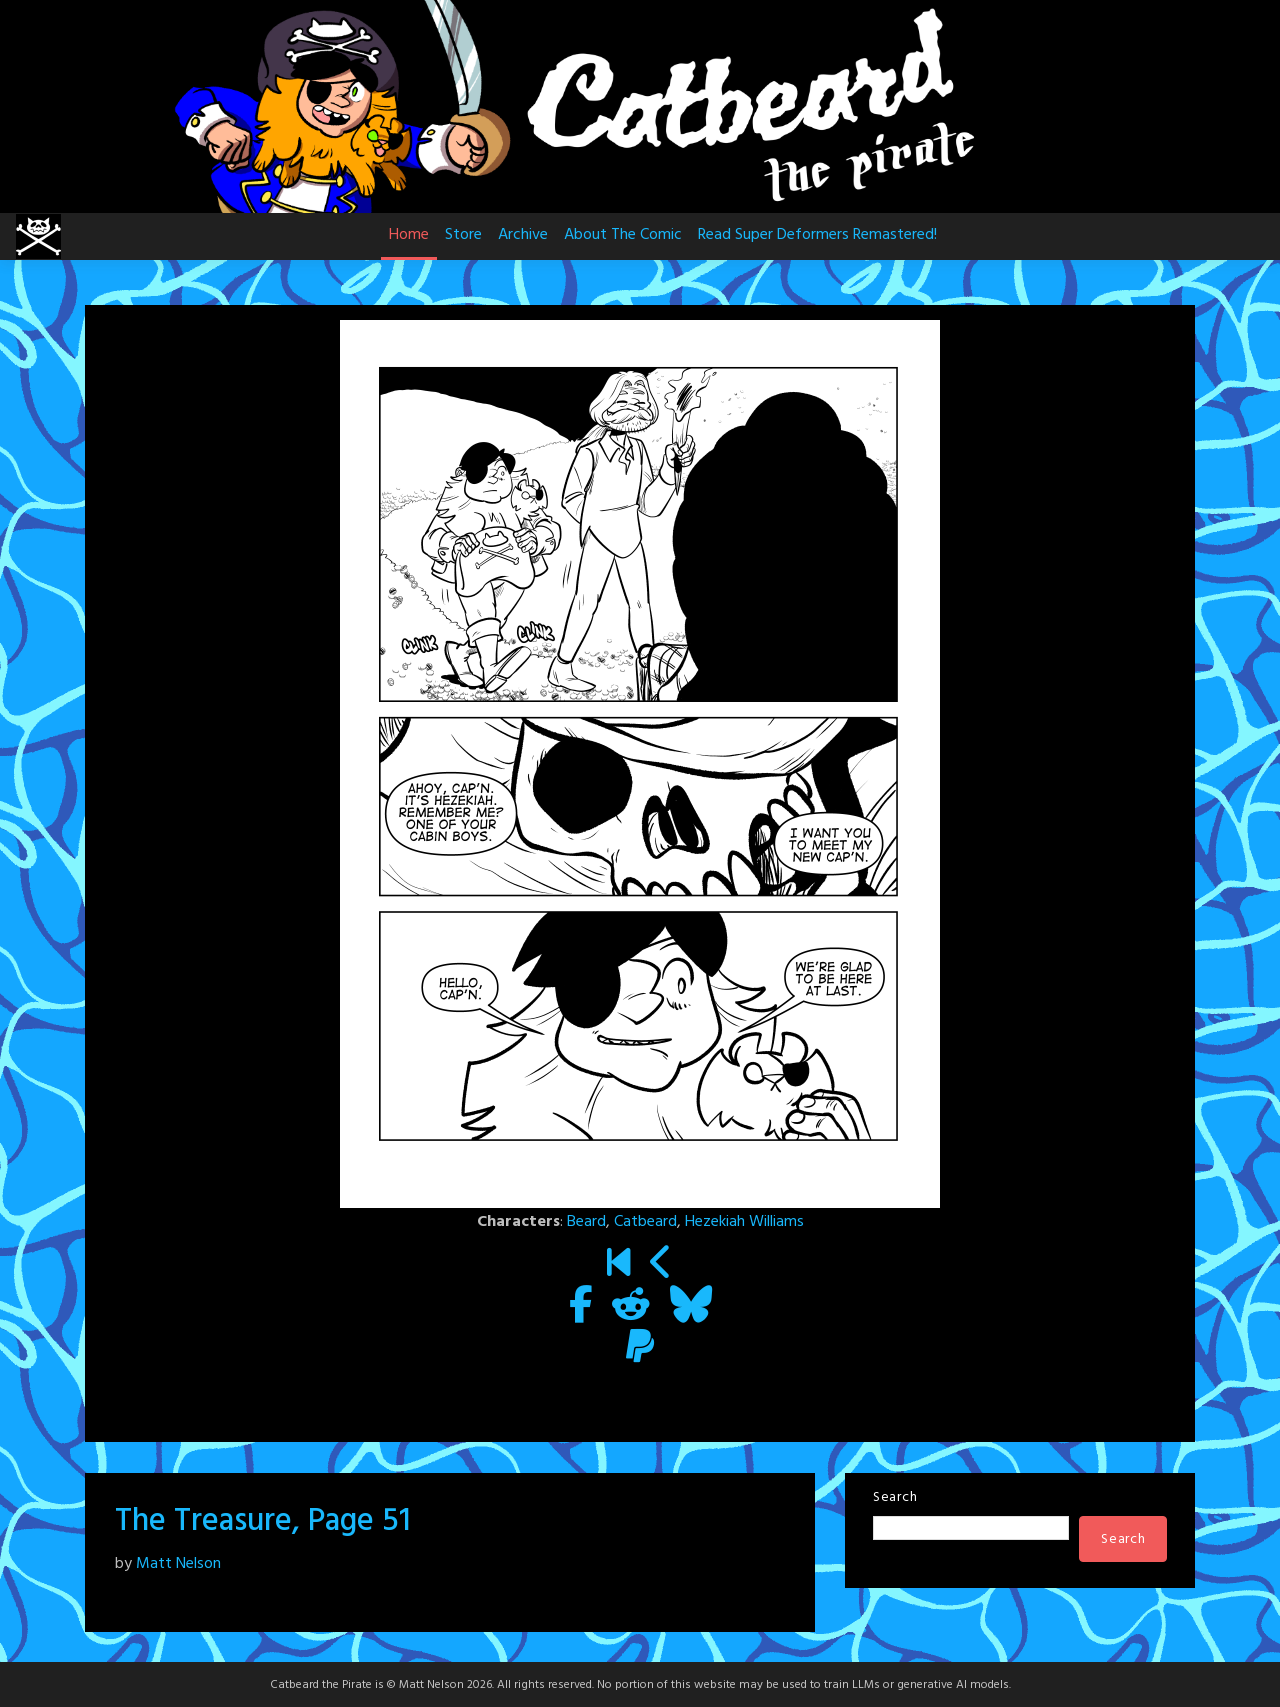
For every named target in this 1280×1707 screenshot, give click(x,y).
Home (409, 235)
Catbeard (645, 1222)
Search (895, 1497)
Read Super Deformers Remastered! (817, 235)
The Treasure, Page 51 (263, 1521)
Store (463, 235)
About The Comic (623, 235)
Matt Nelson (178, 1564)
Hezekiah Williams (744, 1222)
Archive (523, 235)
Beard (586, 1222)
